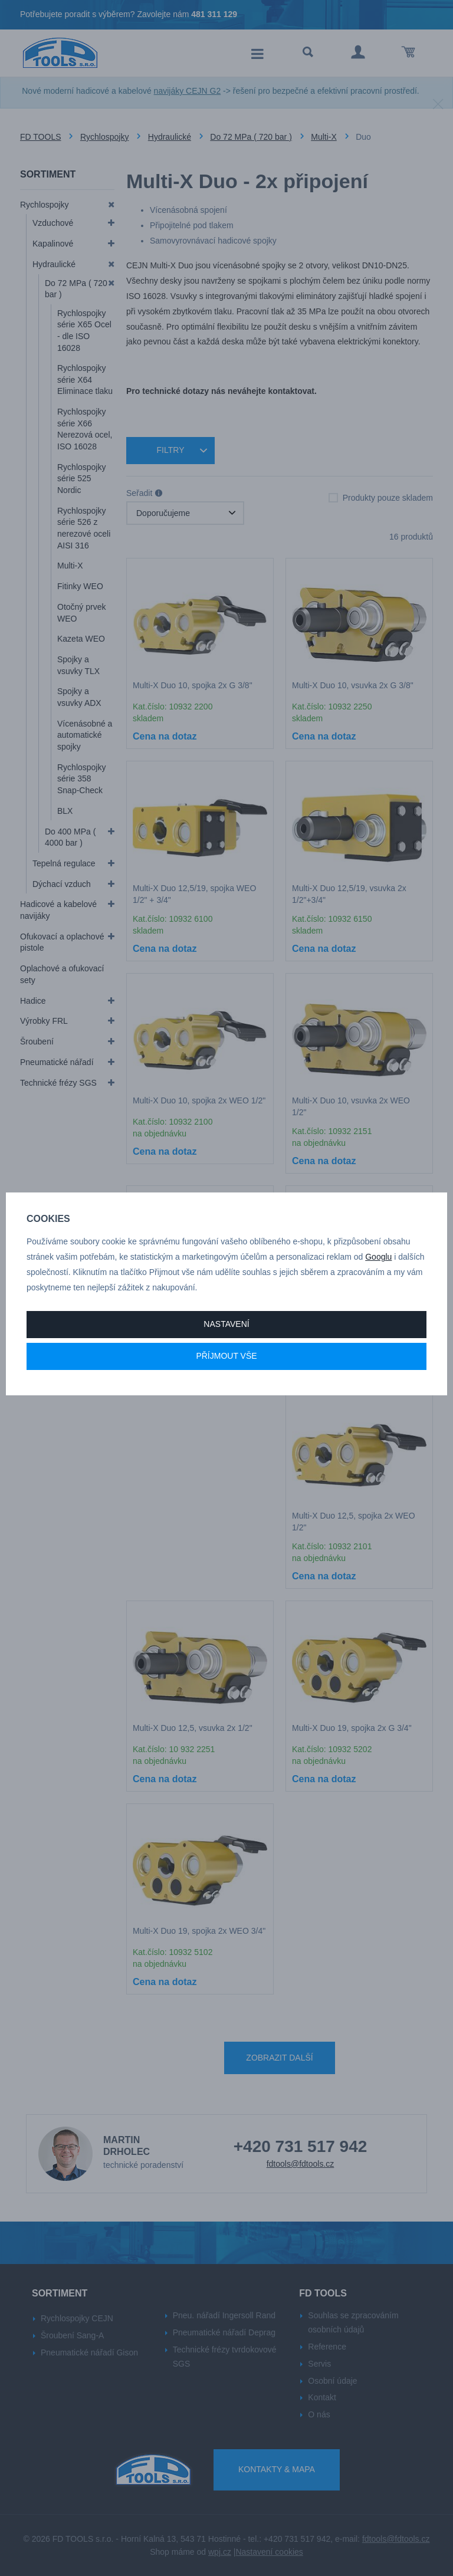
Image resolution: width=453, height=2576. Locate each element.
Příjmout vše (226, 1356)
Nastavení (226, 1324)
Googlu (378, 1256)
